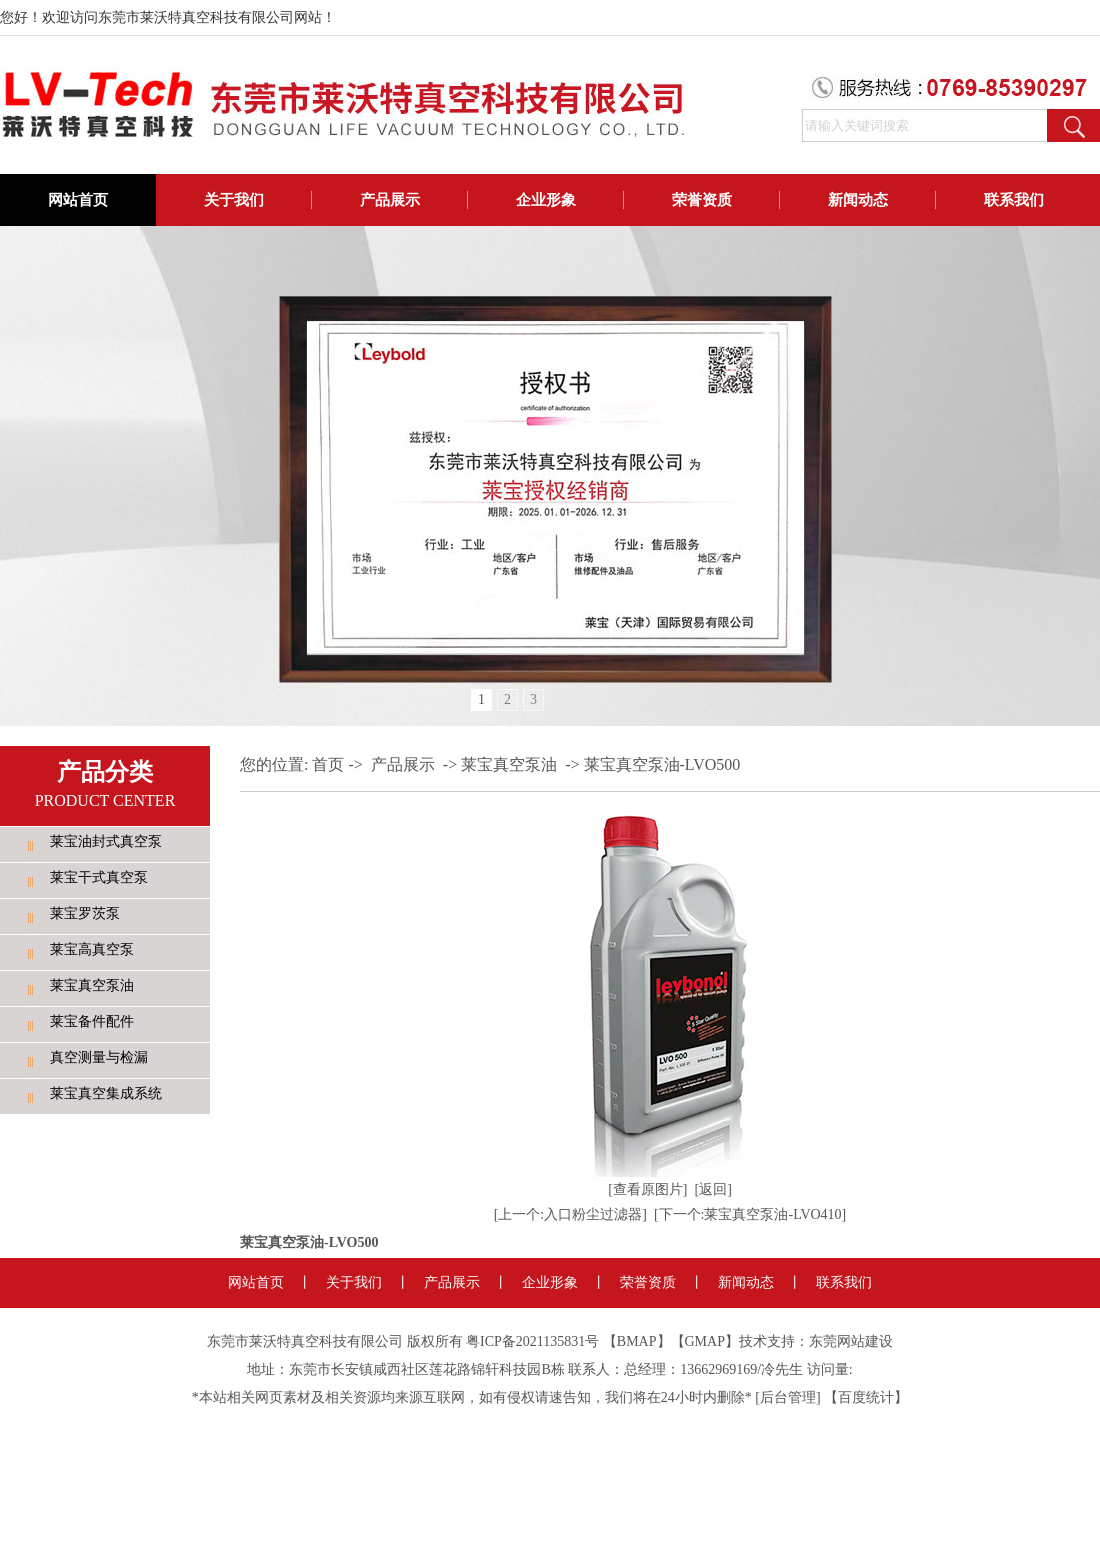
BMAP (637, 1341)
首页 (328, 764)
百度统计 (866, 1397)
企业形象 (546, 200)
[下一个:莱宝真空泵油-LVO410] (750, 1214)
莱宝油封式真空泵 (106, 841)
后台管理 (788, 1397)
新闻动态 (858, 200)
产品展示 (390, 200)
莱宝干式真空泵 (99, 877)
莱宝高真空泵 (92, 949)
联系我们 (1014, 200)
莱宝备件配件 (92, 1021)
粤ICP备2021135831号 (532, 1341)
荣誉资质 (702, 200)
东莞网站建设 (851, 1341)
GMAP (705, 1341)
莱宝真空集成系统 (106, 1093)
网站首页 (78, 200)
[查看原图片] (647, 1189)
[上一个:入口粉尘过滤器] (570, 1214)
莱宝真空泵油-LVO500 (662, 764)
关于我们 (234, 200)
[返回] (713, 1189)
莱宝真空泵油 (92, 985)
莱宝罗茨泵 (85, 913)
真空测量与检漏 (99, 1057)
